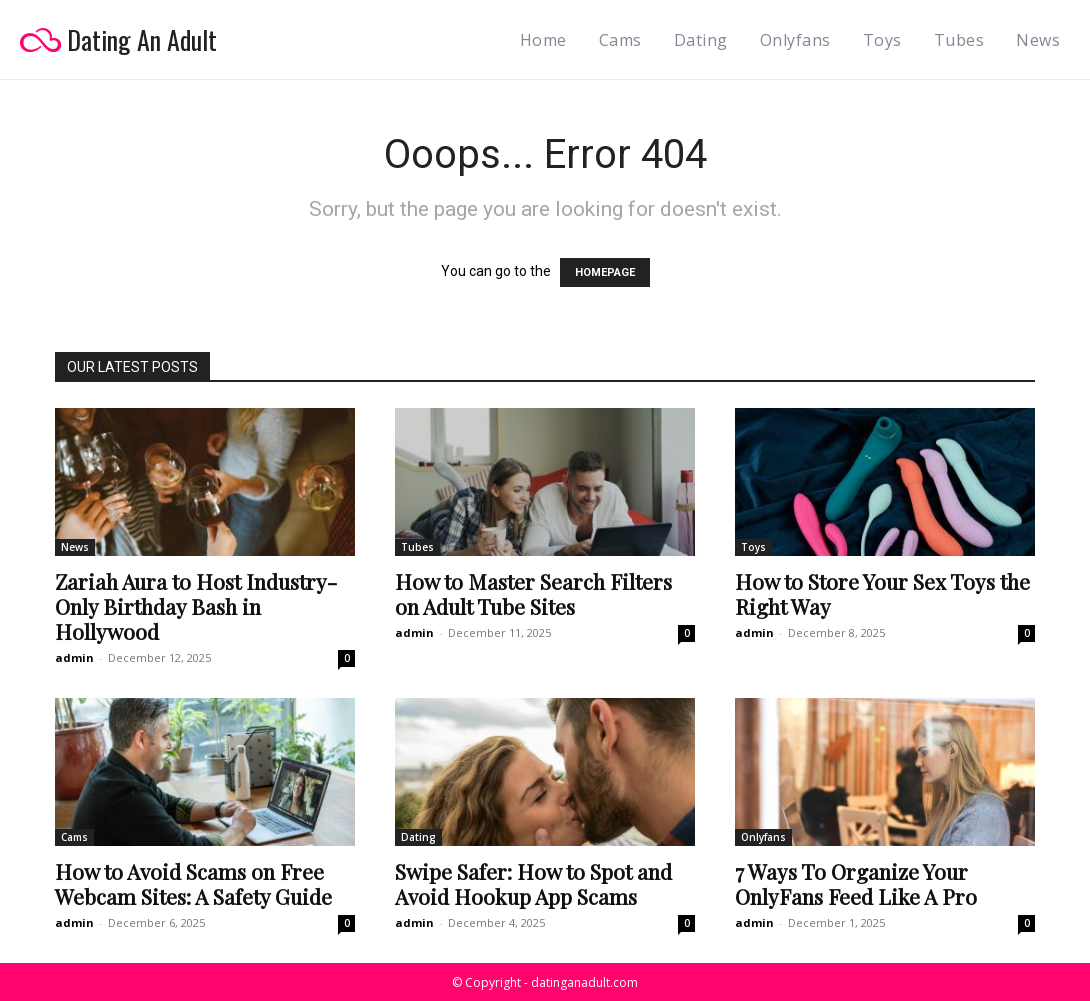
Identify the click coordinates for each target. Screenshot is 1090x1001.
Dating (418, 837)
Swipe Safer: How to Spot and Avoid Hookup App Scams (533, 883)
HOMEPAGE (605, 272)
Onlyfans (763, 837)
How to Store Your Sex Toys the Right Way (882, 593)
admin (74, 657)
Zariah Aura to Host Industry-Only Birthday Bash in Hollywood (196, 606)
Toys (753, 547)
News (75, 547)
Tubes (417, 547)
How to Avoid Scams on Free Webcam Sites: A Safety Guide (193, 883)
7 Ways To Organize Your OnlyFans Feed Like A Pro (856, 883)
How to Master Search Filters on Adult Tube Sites (533, 593)
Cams (74, 837)
